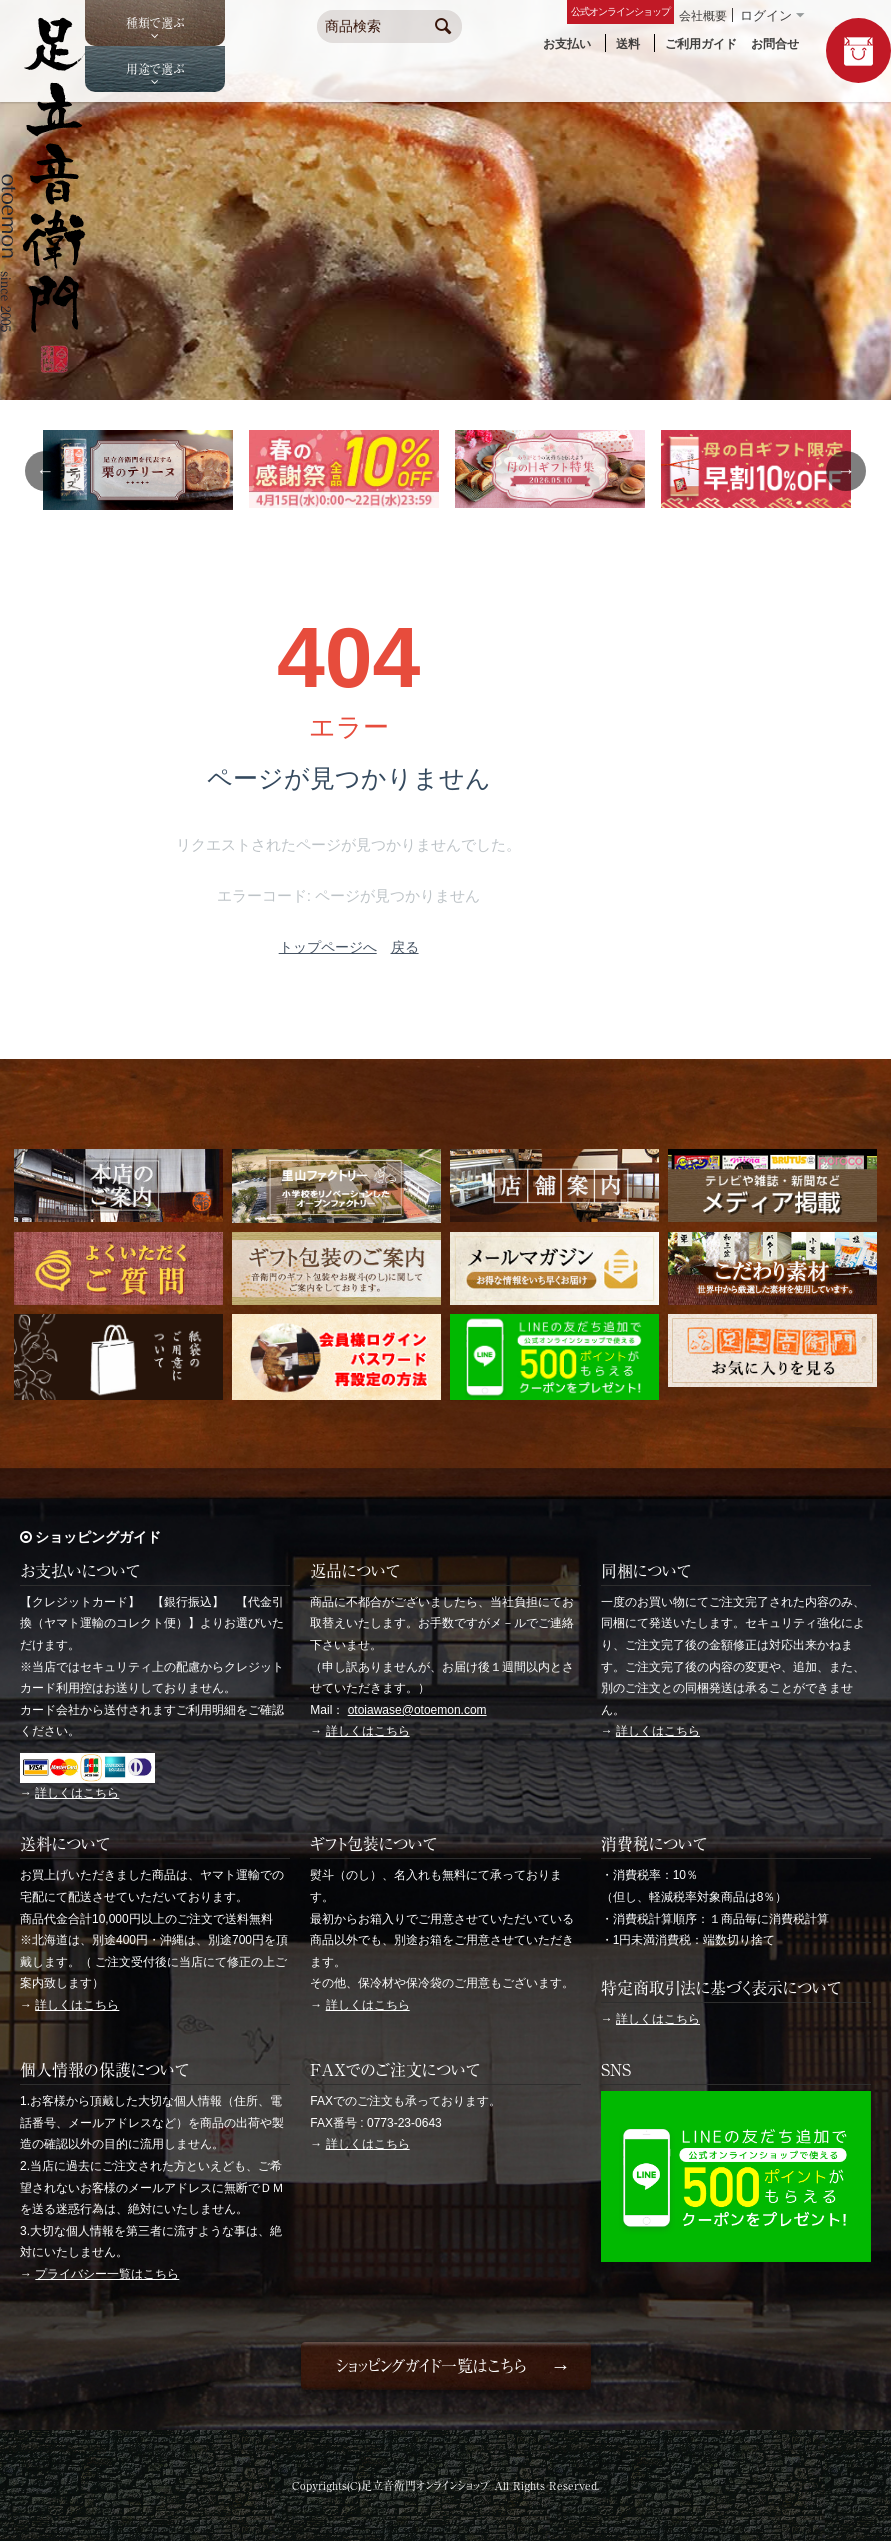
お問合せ (775, 44)
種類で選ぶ (155, 23)
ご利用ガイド (701, 44)
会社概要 (703, 16)
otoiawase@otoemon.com (417, 1710)
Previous (45, 471)
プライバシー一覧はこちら (107, 2274)
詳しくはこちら (77, 1793)
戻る (405, 947)
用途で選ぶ (155, 69)
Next (846, 471)
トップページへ (328, 947)
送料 (628, 44)
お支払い (567, 44)
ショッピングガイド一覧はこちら (430, 2366)
